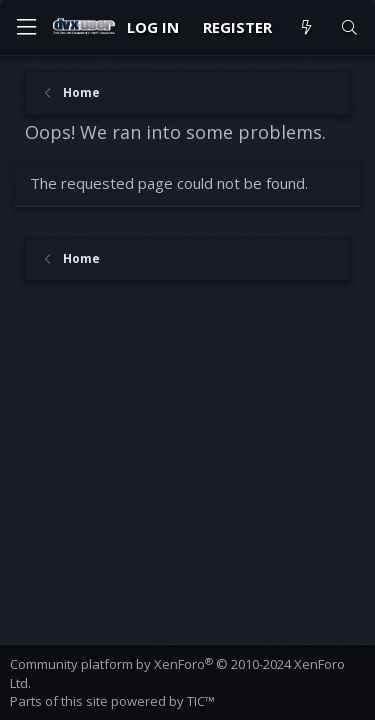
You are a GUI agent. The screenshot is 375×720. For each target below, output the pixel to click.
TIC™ (201, 701)
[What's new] (305, 27)
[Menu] (26, 27)
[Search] (349, 27)
